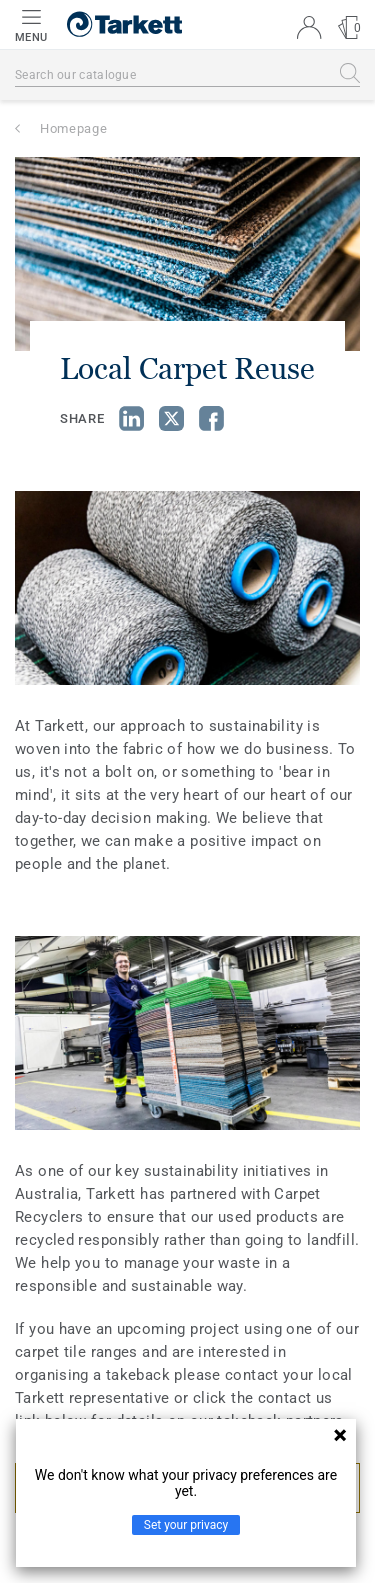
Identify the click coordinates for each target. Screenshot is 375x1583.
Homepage (73, 128)
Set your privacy (186, 1525)
